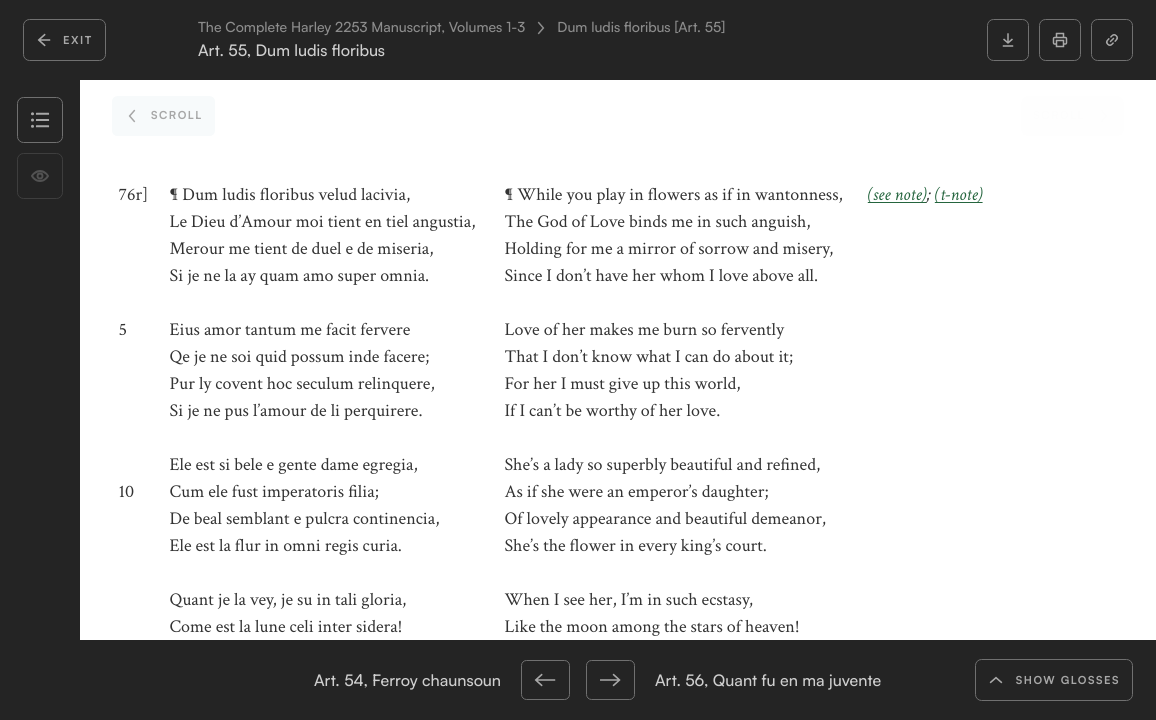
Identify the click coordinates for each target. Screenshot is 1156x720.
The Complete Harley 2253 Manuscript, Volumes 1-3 (361, 28)
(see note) (897, 195)
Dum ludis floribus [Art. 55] (641, 28)
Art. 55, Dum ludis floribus (291, 50)
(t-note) (959, 195)
